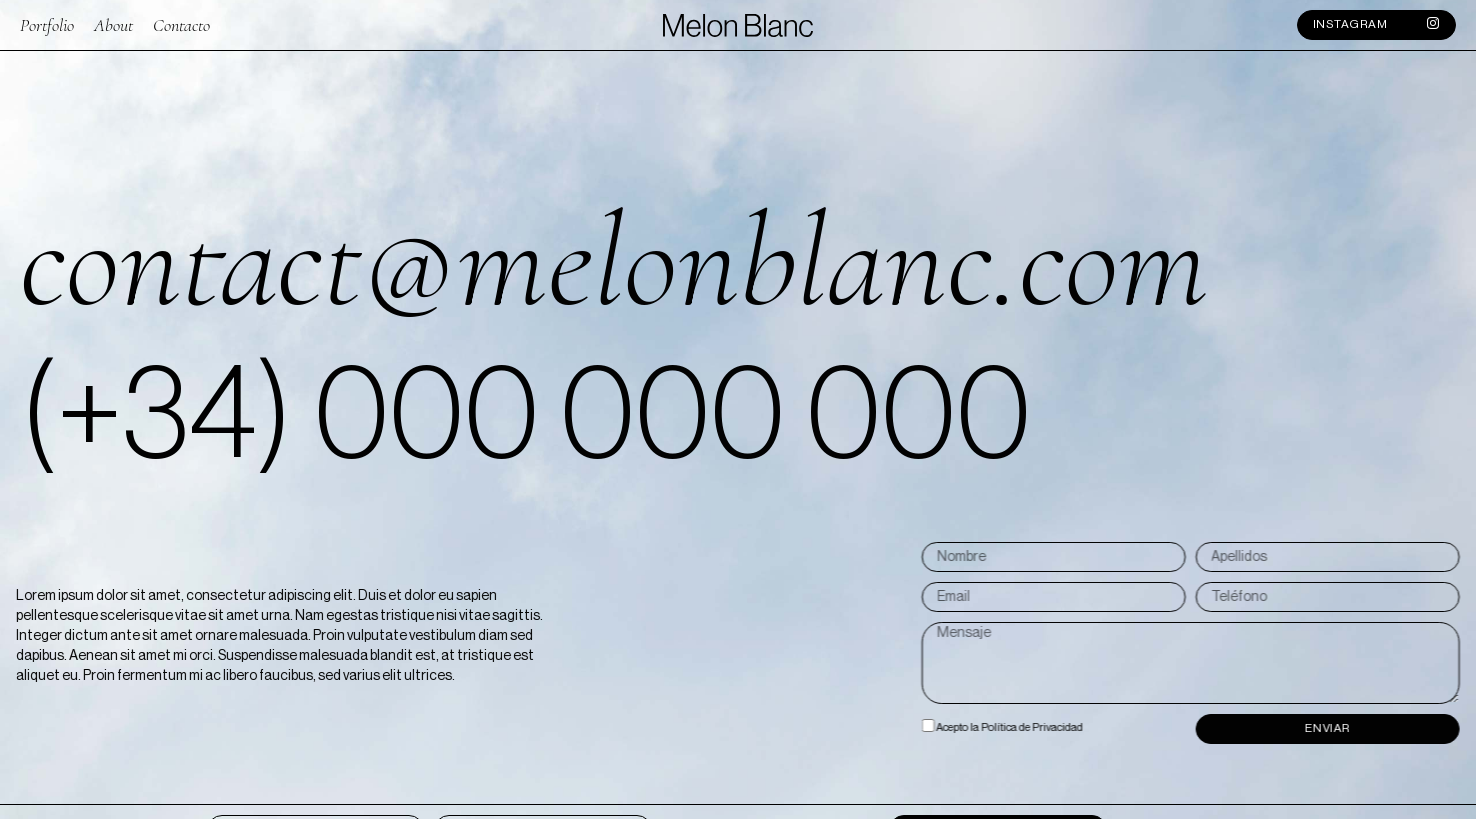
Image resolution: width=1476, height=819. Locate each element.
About (113, 23)
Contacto (181, 23)
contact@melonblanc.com (614, 261)
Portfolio (47, 23)
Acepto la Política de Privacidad (1121, 728)
